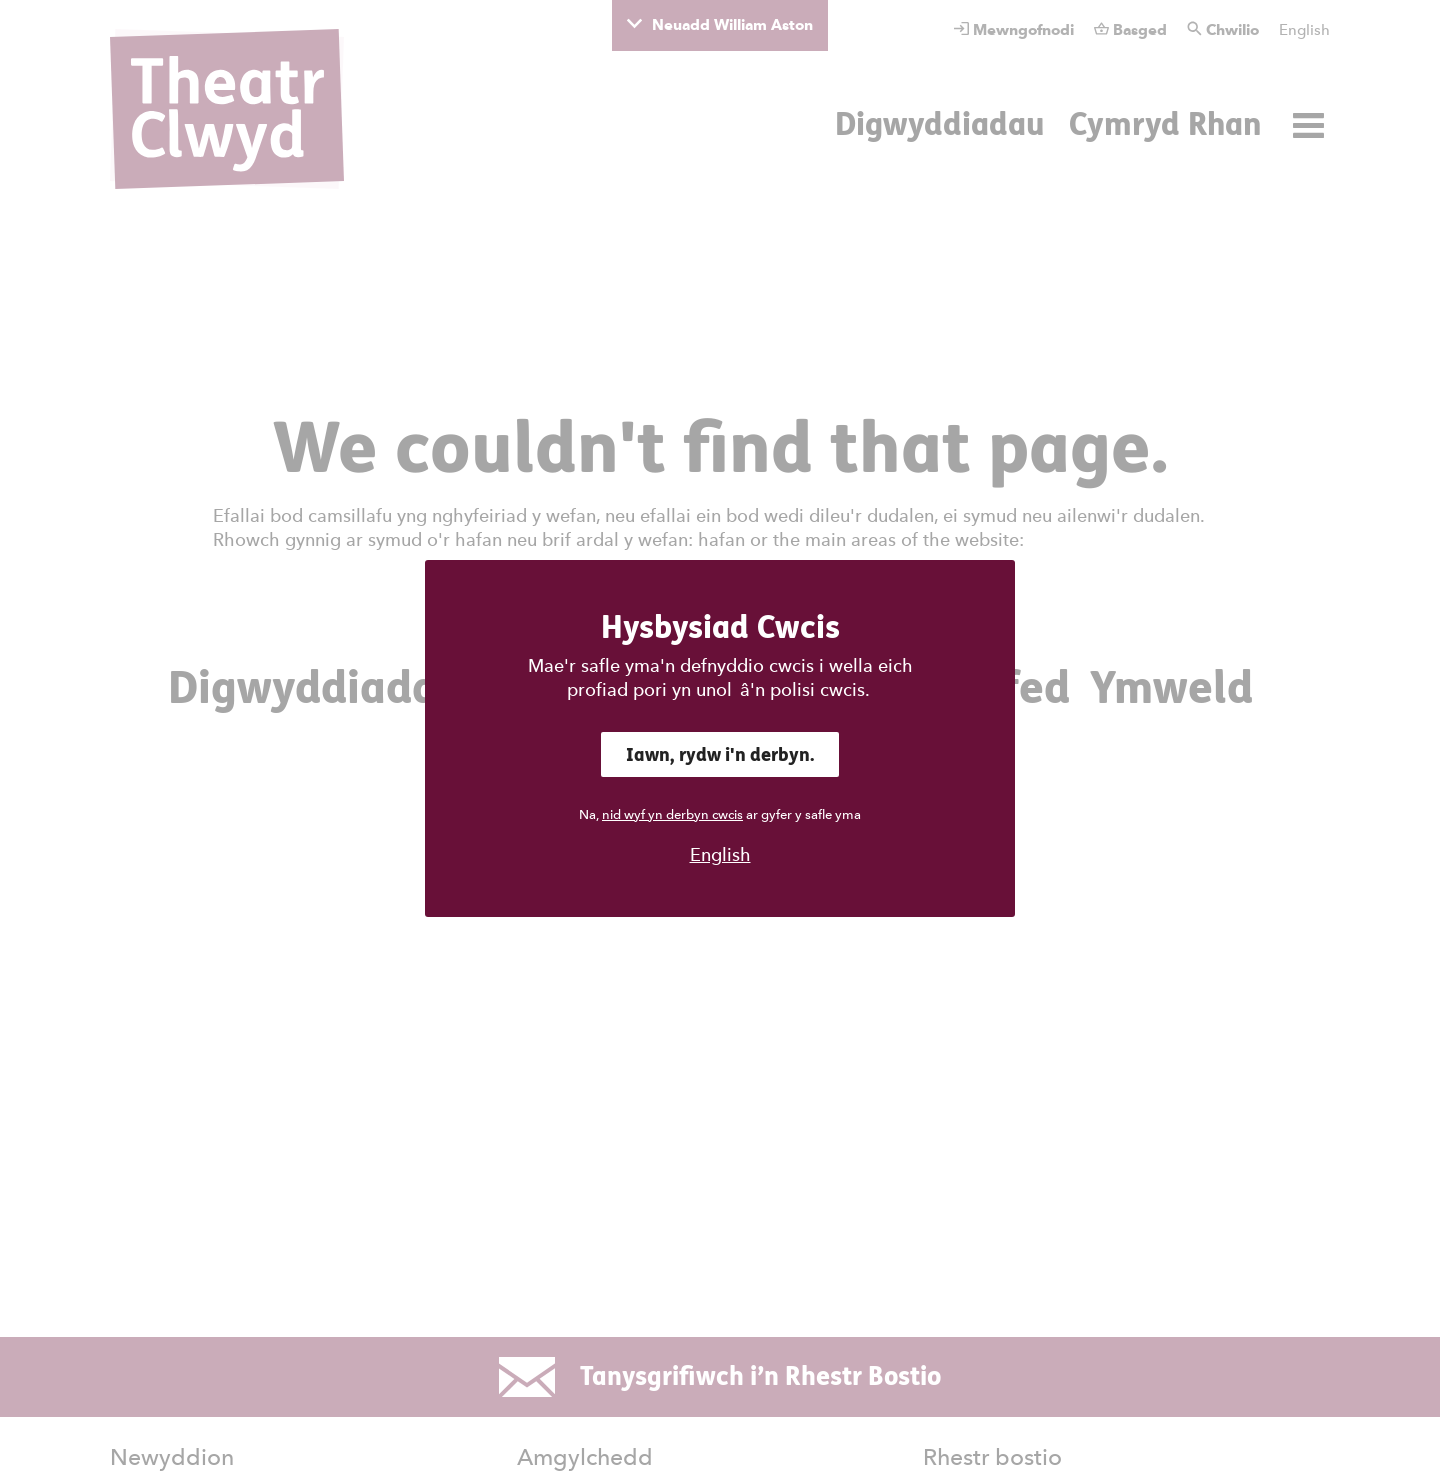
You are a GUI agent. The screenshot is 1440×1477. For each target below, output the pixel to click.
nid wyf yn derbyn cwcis (672, 814)
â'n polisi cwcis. (805, 689)
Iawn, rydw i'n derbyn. (720, 754)
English (720, 854)
